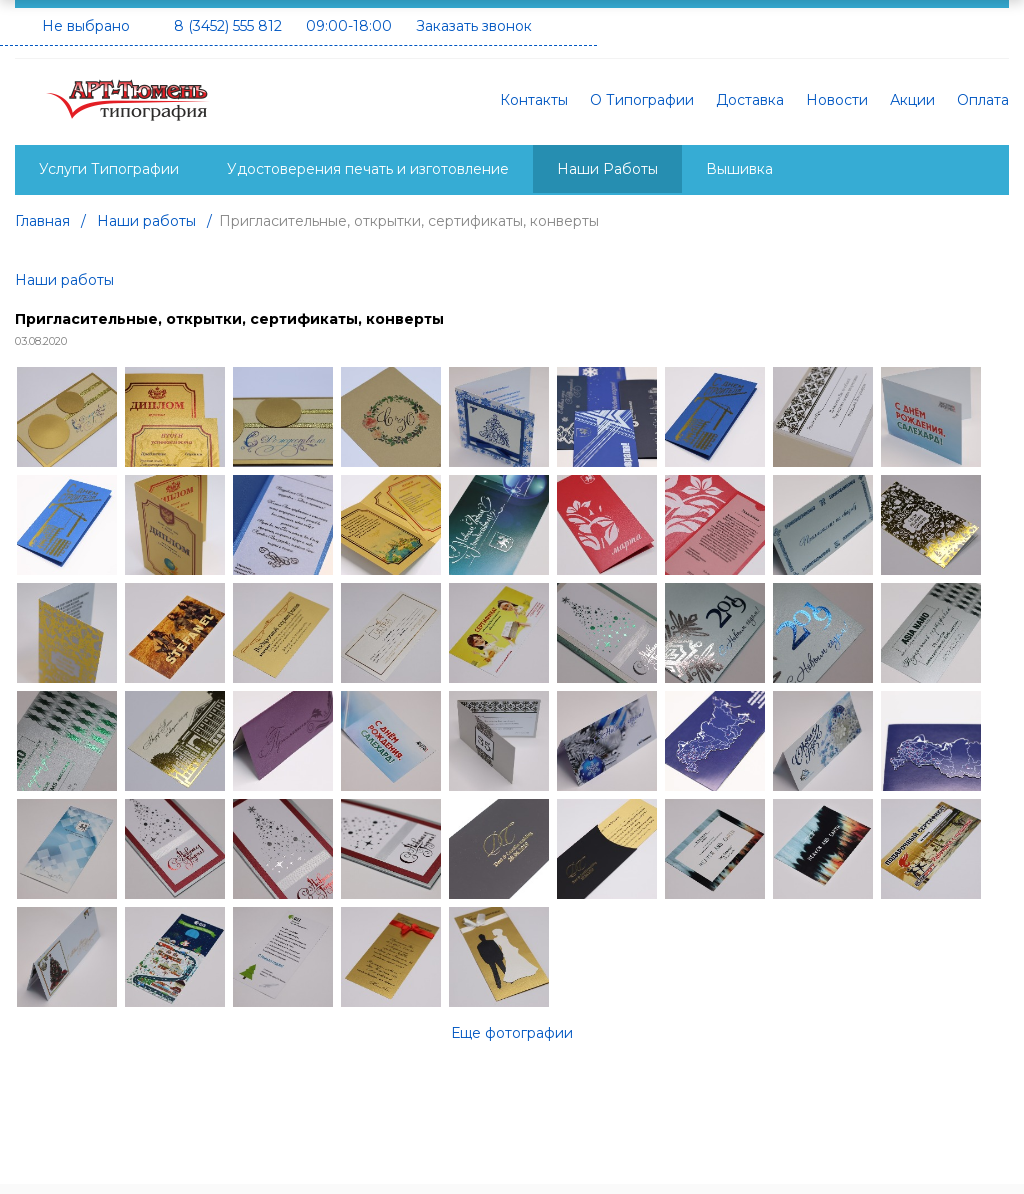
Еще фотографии (512, 1033)
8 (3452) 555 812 (228, 26)
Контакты (534, 100)
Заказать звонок (474, 26)
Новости (837, 100)
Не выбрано (86, 26)
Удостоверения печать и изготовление (368, 169)
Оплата (983, 100)
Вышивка (739, 169)
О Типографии (642, 100)
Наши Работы (607, 169)
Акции (912, 100)
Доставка (750, 100)
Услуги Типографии (109, 169)
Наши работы (64, 280)
